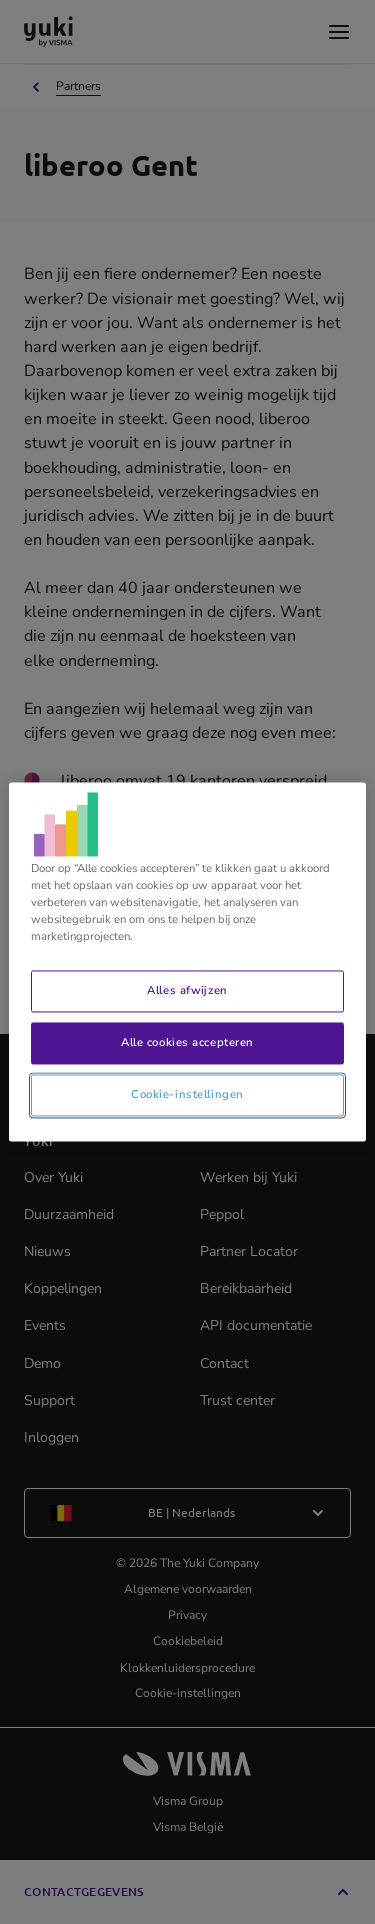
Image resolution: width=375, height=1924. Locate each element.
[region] (187, 961)
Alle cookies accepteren (187, 1043)
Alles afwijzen (187, 991)
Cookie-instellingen (187, 1095)
